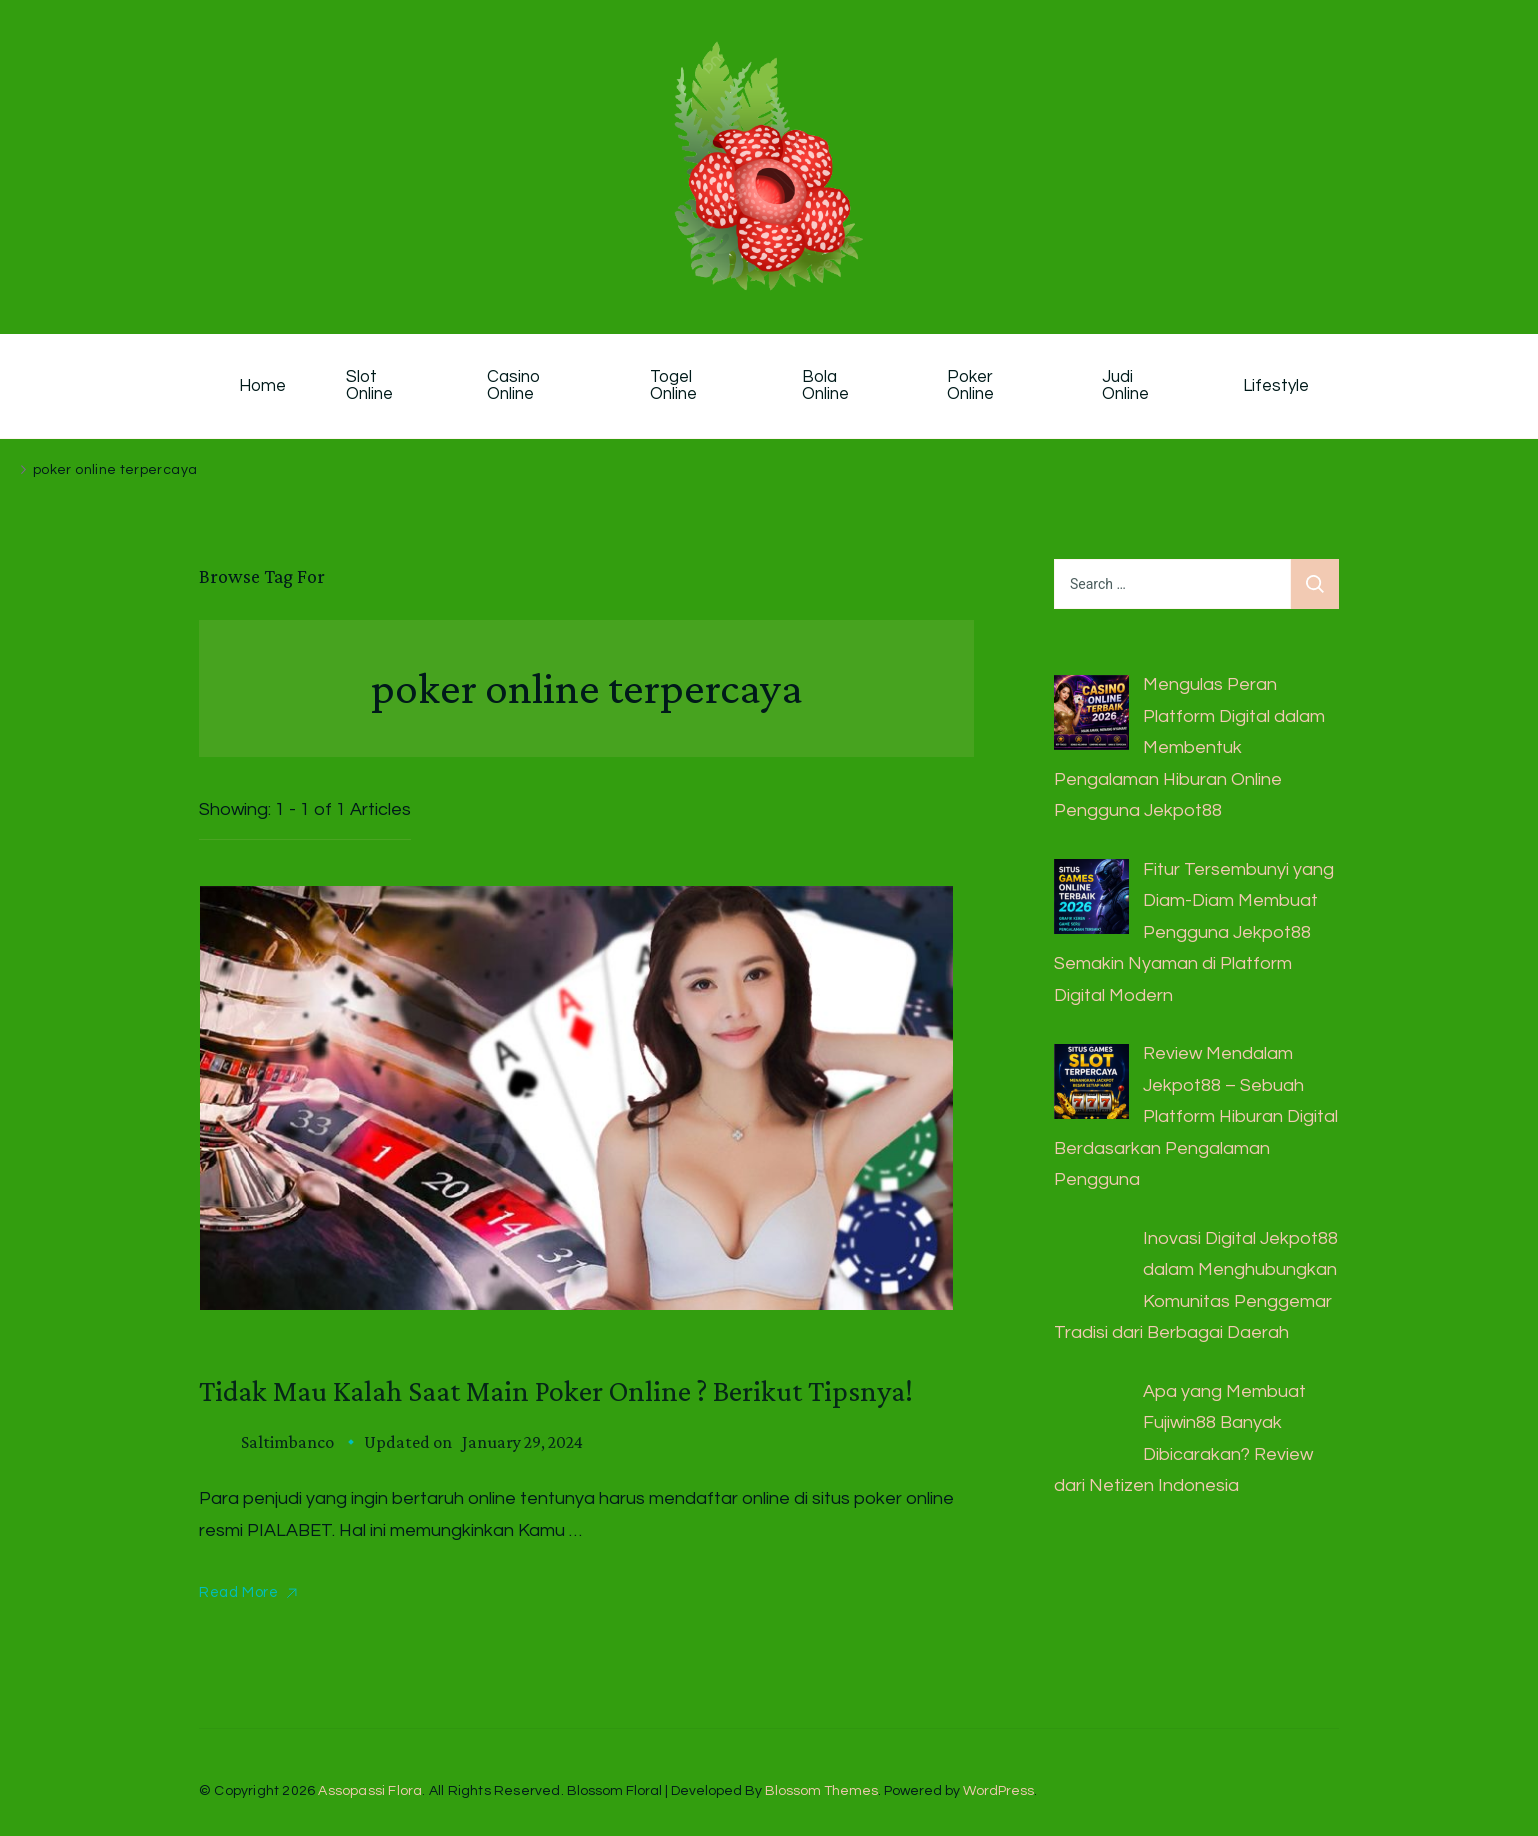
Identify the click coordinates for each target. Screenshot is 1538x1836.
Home (262, 386)
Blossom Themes (821, 1791)
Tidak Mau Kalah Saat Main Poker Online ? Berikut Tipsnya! (556, 1390)
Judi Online (1125, 386)
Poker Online (972, 386)
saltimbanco (287, 1442)
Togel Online (673, 386)
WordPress (998, 1791)
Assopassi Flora (370, 1791)
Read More (238, 1592)
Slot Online (369, 386)
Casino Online (516, 386)
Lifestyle (1276, 386)
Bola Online (825, 386)
